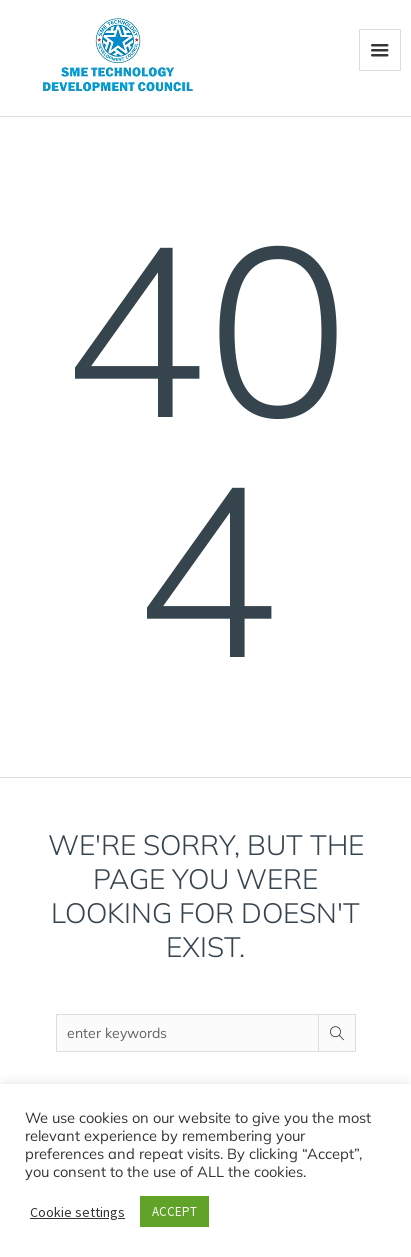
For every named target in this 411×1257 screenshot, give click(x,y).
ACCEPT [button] (174, 1211)
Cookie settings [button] (77, 1212)
